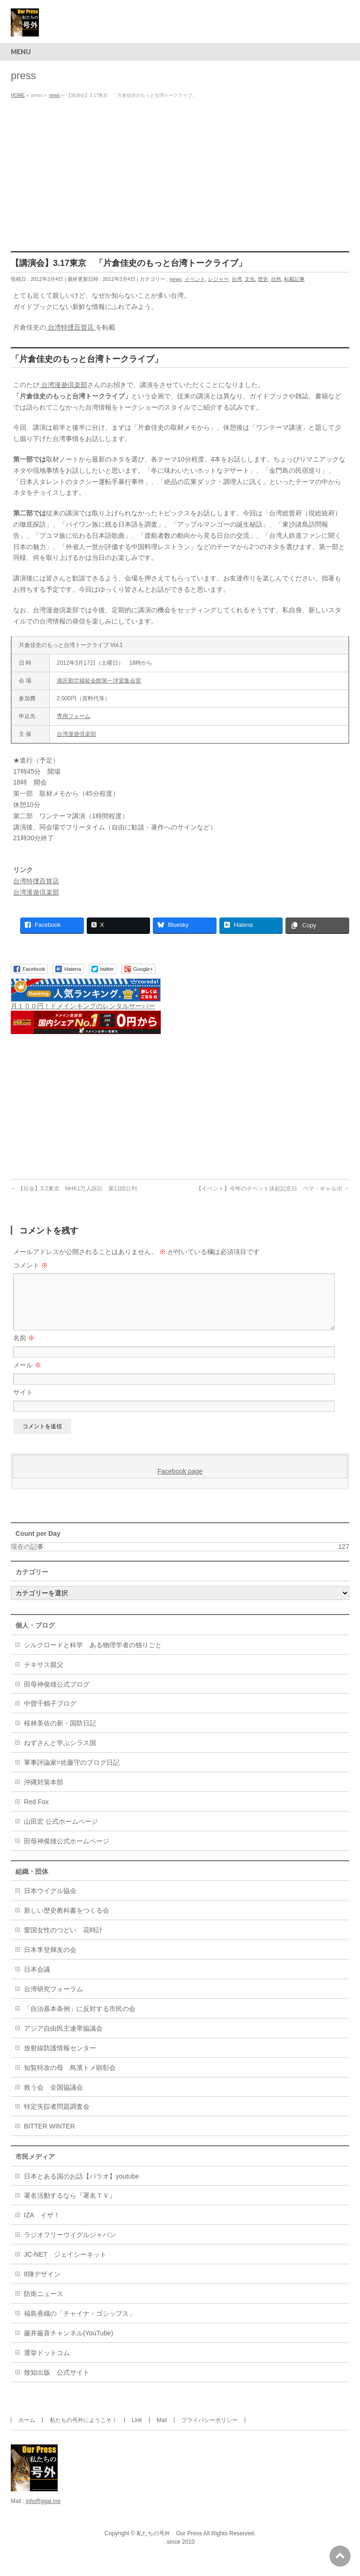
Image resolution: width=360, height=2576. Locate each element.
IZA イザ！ (42, 2226)
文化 (250, 279)
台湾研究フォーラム (53, 2000)
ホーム (26, 2431)
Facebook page (180, 1482)
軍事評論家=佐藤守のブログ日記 (72, 1773)
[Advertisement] (180, 171)
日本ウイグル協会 (50, 1902)
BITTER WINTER (49, 2137)
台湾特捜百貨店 (71, 327)
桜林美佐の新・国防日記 (60, 1734)
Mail (162, 2431)
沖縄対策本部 (43, 1793)
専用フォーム (73, 716)
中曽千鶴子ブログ (50, 1714)
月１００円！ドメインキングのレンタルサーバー (83, 1006)
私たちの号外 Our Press (169, 2544)
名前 (24, 1349)
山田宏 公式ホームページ (61, 1832)
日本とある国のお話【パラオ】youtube (81, 2187)
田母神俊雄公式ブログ (57, 1695)
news (176, 279)
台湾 (237, 279)
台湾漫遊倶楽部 (63, 385)
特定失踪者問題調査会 (57, 2117)
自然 (276, 279)
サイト (23, 1403)
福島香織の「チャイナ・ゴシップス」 (79, 2324)
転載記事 (294, 279)
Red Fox (36, 1813)
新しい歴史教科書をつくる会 (66, 1921)
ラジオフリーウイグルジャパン (70, 2246)
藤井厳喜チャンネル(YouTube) (68, 2344)
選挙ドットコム (47, 2364)
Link (137, 2431)
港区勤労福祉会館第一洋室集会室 (99, 680)
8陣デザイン (42, 2285)
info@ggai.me (43, 2512)
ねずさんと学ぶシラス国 (60, 1754)
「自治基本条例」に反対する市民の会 (79, 2020)
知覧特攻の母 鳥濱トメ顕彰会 (70, 2079)
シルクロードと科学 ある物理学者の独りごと (93, 1656)
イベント (195, 279)
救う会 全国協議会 (53, 2098)
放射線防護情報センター (60, 2059)
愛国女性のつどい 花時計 (63, 1941)
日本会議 (37, 1980)
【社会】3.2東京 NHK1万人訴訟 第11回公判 (74, 1188)
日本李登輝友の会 (50, 1961)
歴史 (263, 279)
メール (27, 1376)
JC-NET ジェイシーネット (65, 2265)
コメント (30, 1265)
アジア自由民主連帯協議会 (63, 2039)
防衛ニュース (43, 2305)
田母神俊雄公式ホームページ (66, 1852)
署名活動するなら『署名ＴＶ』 (70, 2206)
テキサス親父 (43, 1676)
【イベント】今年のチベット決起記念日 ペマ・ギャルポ (272, 1188)
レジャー (218, 279)
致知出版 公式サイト (57, 2383)
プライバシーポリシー (209, 2431)
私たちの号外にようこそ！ (83, 2431)
